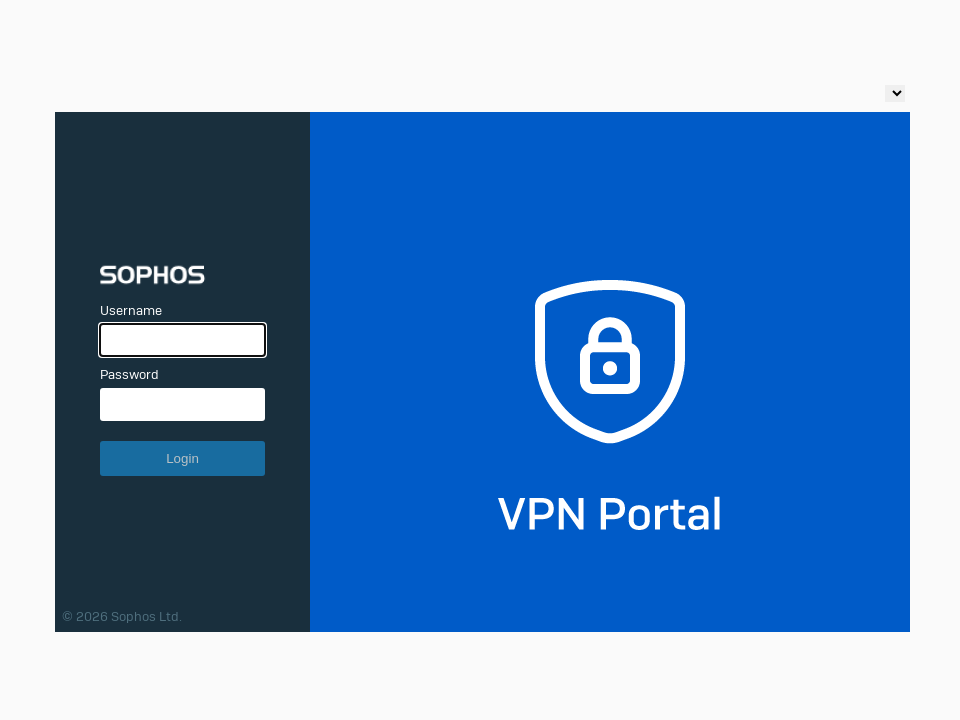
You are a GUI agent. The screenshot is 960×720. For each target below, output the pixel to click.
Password (129, 374)
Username (131, 310)
